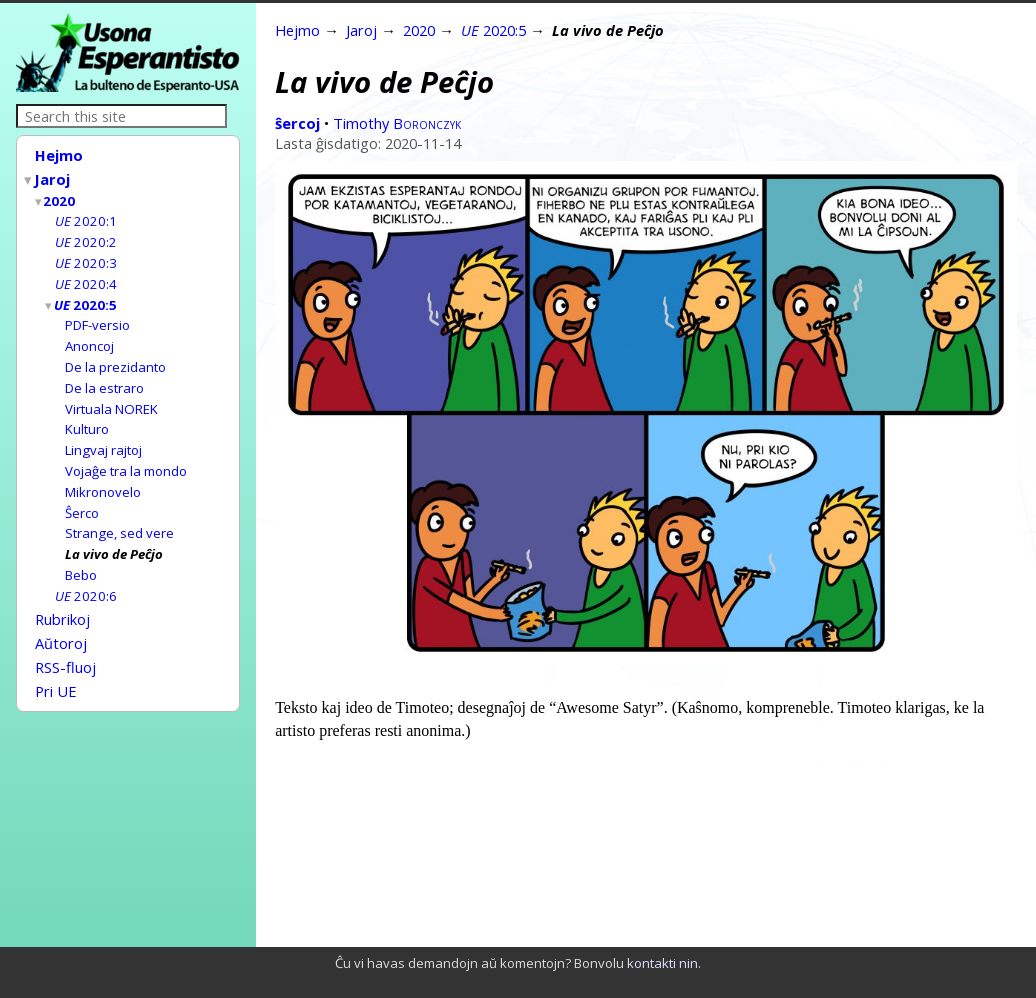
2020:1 (86, 216)
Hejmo (59, 155)
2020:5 (86, 296)
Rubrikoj (62, 595)
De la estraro (104, 375)
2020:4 (86, 276)
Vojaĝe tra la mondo (126, 454)
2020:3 (86, 256)
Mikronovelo (103, 474)
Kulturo (87, 414)
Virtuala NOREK (111, 395)
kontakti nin (662, 963)
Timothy (397, 123)
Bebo (81, 553)
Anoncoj (89, 335)
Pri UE (56, 661)
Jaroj (53, 177)
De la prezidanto (115, 355)
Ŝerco (82, 494)
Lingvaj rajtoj (103, 434)
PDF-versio (97, 315)
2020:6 (86, 573)
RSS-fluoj (65, 639)
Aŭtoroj (61, 617)
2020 (60, 197)
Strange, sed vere (119, 513)
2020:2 (86, 236)
